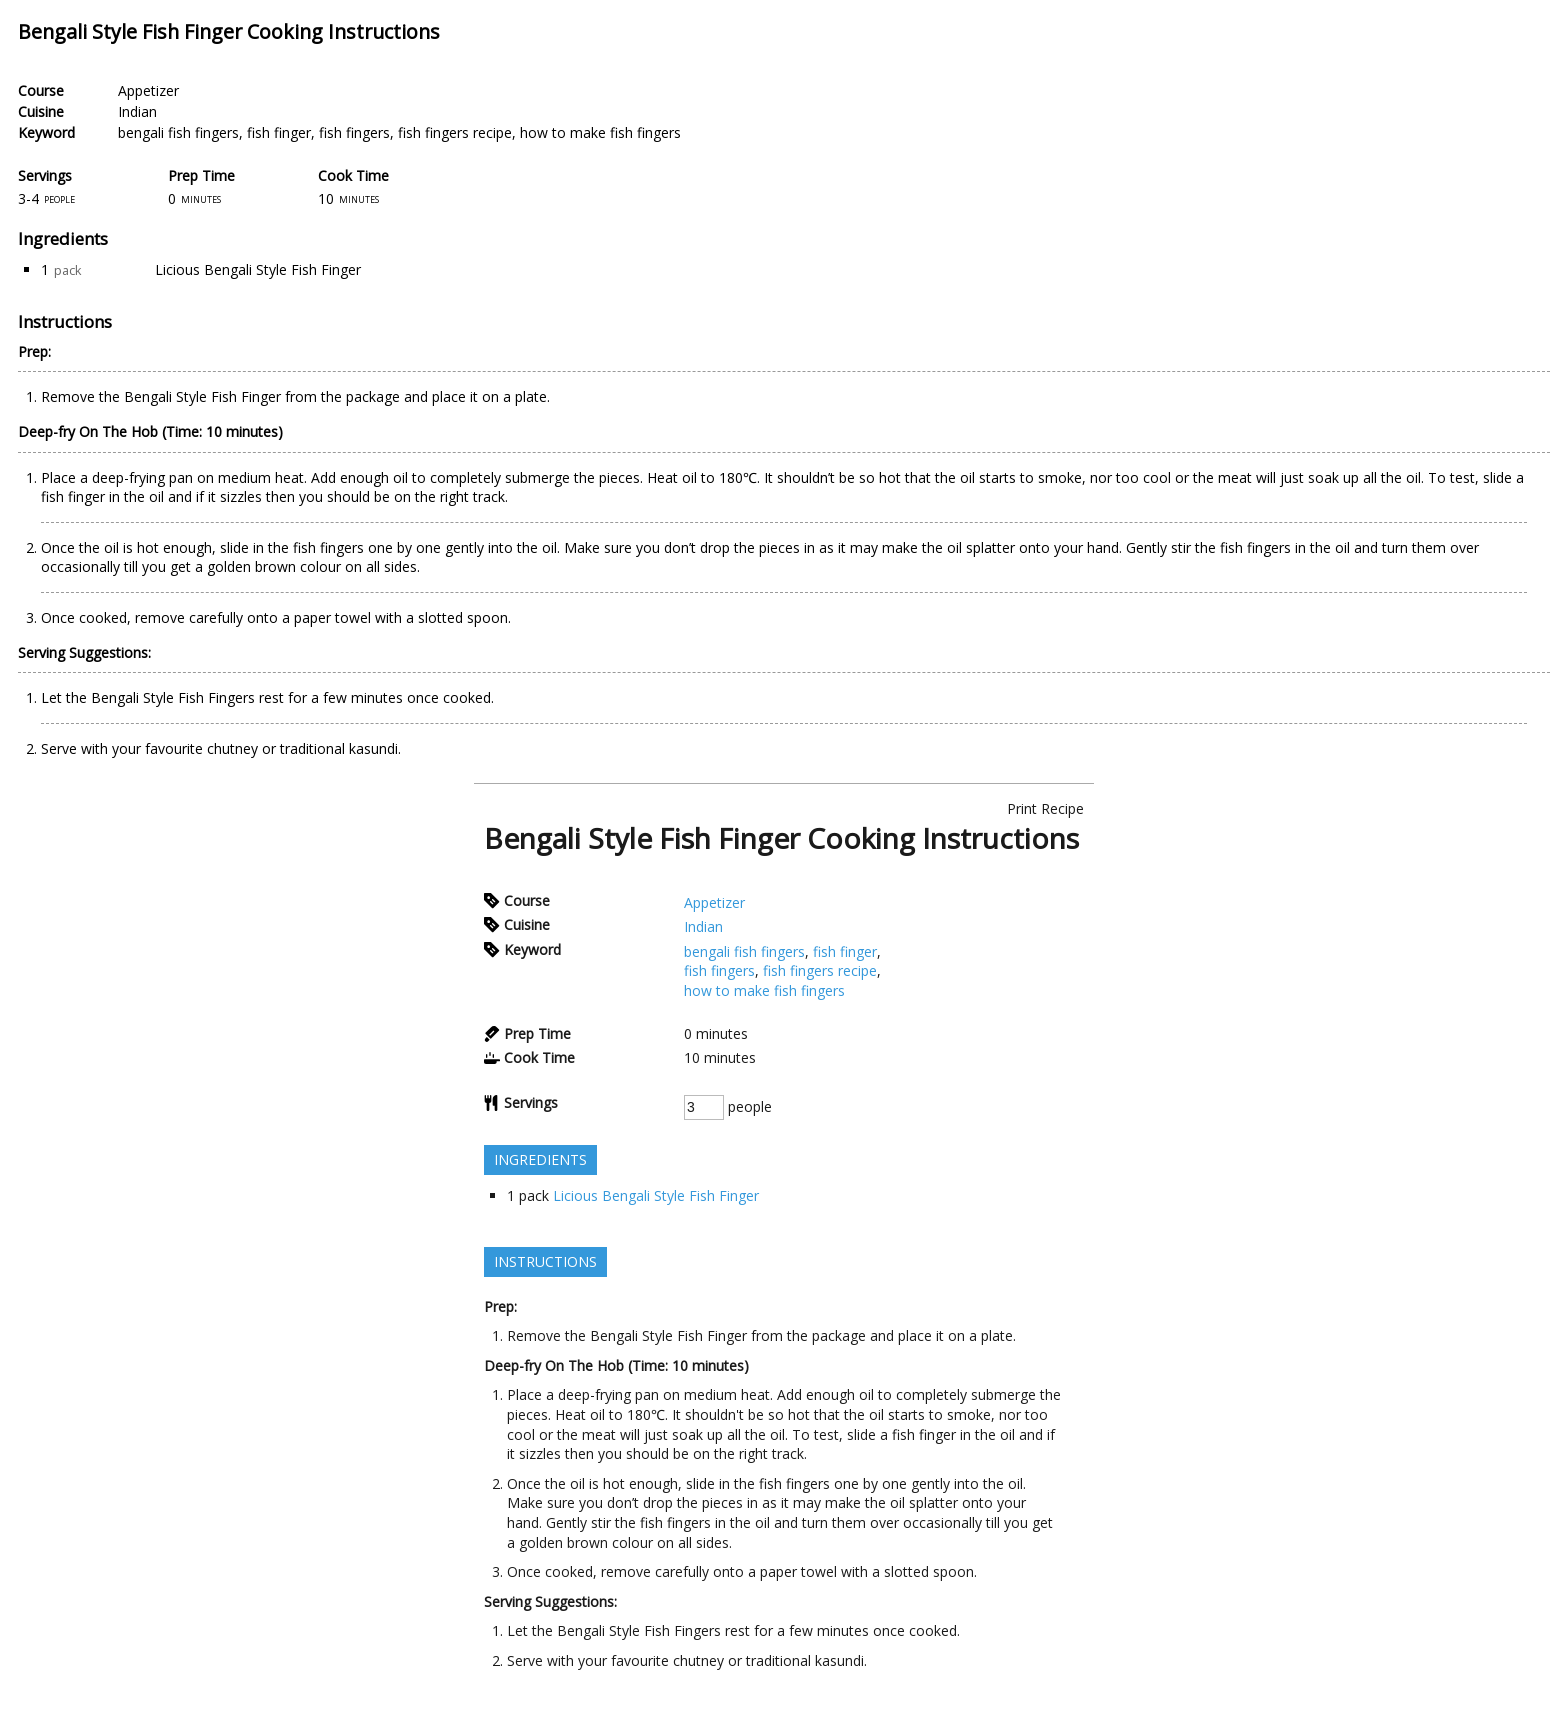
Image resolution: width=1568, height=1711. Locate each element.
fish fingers (354, 132)
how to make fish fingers (600, 132)
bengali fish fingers (178, 132)
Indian (137, 111)
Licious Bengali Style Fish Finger (258, 269)
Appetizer (148, 90)
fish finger (279, 132)
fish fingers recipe (455, 132)
